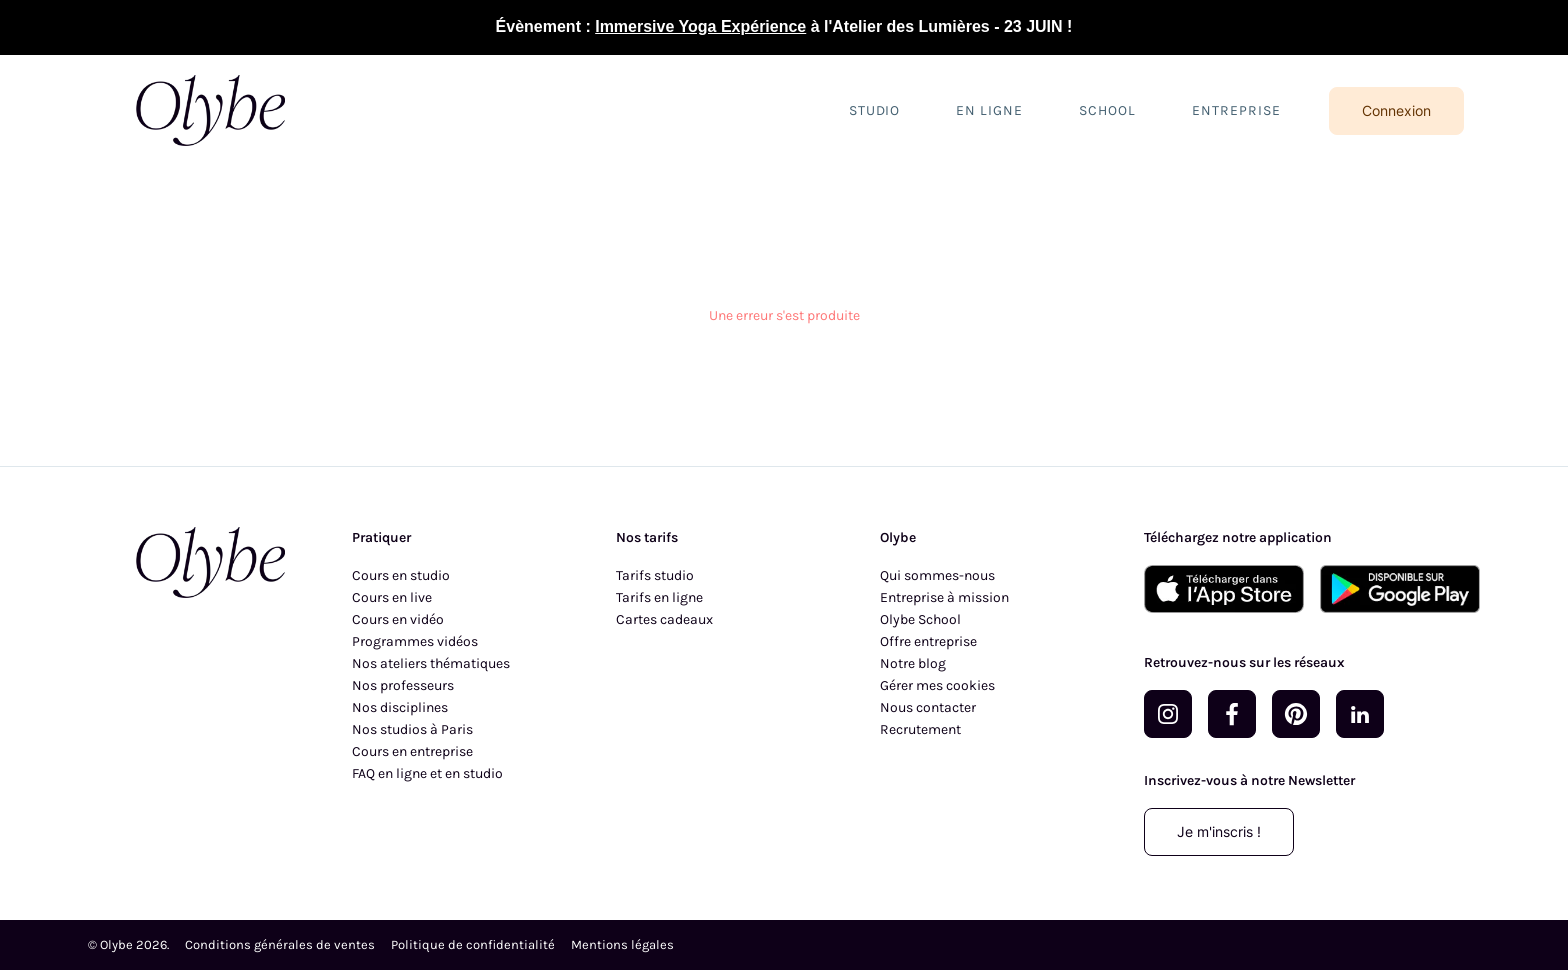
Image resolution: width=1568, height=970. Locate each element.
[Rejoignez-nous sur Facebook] (1232, 714)
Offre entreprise (928, 641)
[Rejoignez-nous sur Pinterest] (1296, 714)
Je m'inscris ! (1219, 831)
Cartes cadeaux (664, 619)
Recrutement (920, 729)
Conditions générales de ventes (280, 944)
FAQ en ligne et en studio (427, 773)
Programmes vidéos (415, 641)
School (1107, 110)
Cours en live (392, 597)
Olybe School (920, 619)
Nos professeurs (403, 685)
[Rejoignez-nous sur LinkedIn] (1360, 714)
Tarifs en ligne (659, 597)
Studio (875, 110)
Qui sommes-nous (937, 575)
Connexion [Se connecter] (1396, 110)
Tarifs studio (655, 575)
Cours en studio (401, 575)
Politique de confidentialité (473, 944)
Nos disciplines (400, 707)
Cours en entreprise (412, 751)
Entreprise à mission (944, 597)
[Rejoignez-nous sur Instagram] (1168, 714)
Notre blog (913, 663)
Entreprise (1236, 110)
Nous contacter (928, 707)
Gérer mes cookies (937, 685)
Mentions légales (622, 944)
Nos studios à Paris (412, 729)
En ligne (989, 110)
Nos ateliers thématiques (431, 663)
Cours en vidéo (398, 619)
